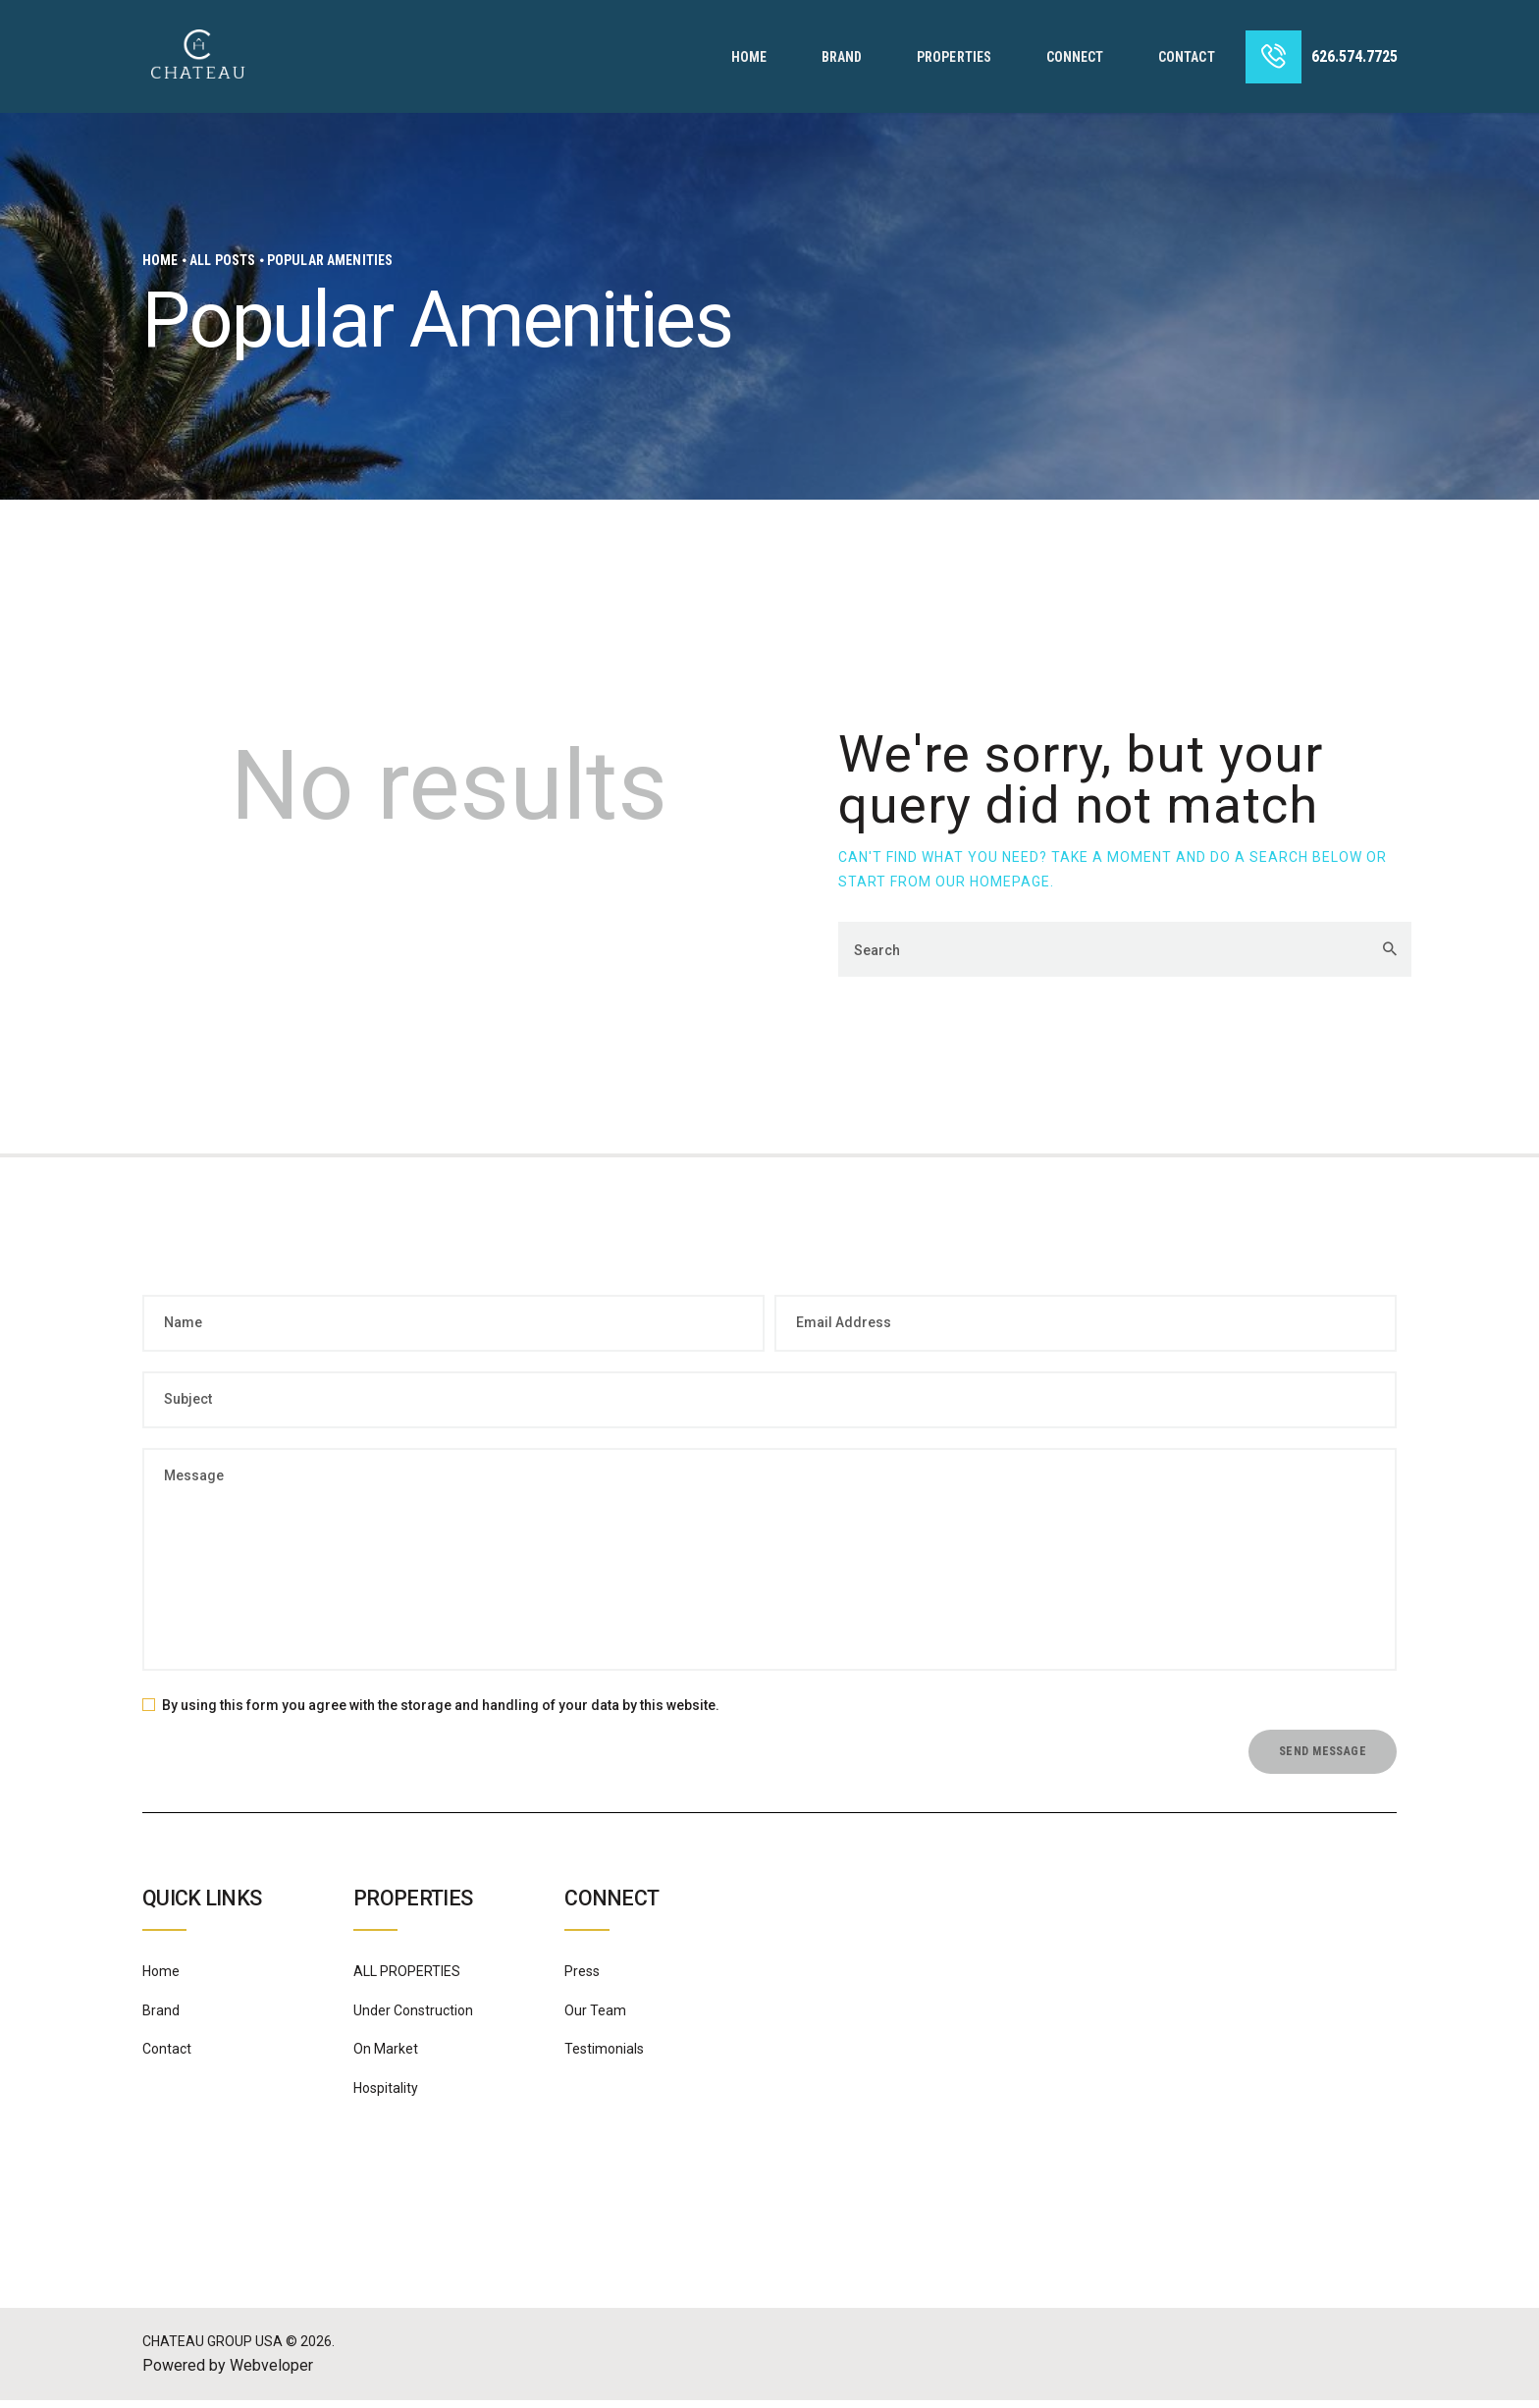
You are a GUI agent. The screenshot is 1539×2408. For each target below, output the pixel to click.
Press (582, 1980)
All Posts (222, 260)
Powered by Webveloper (227, 2373)
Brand (161, 2018)
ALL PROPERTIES (406, 1980)
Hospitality (385, 2096)
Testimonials (604, 2057)
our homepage (992, 881)
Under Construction (413, 2018)
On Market (385, 2057)
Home (160, 260)
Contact (166, 2057)
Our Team (595, 2018)
